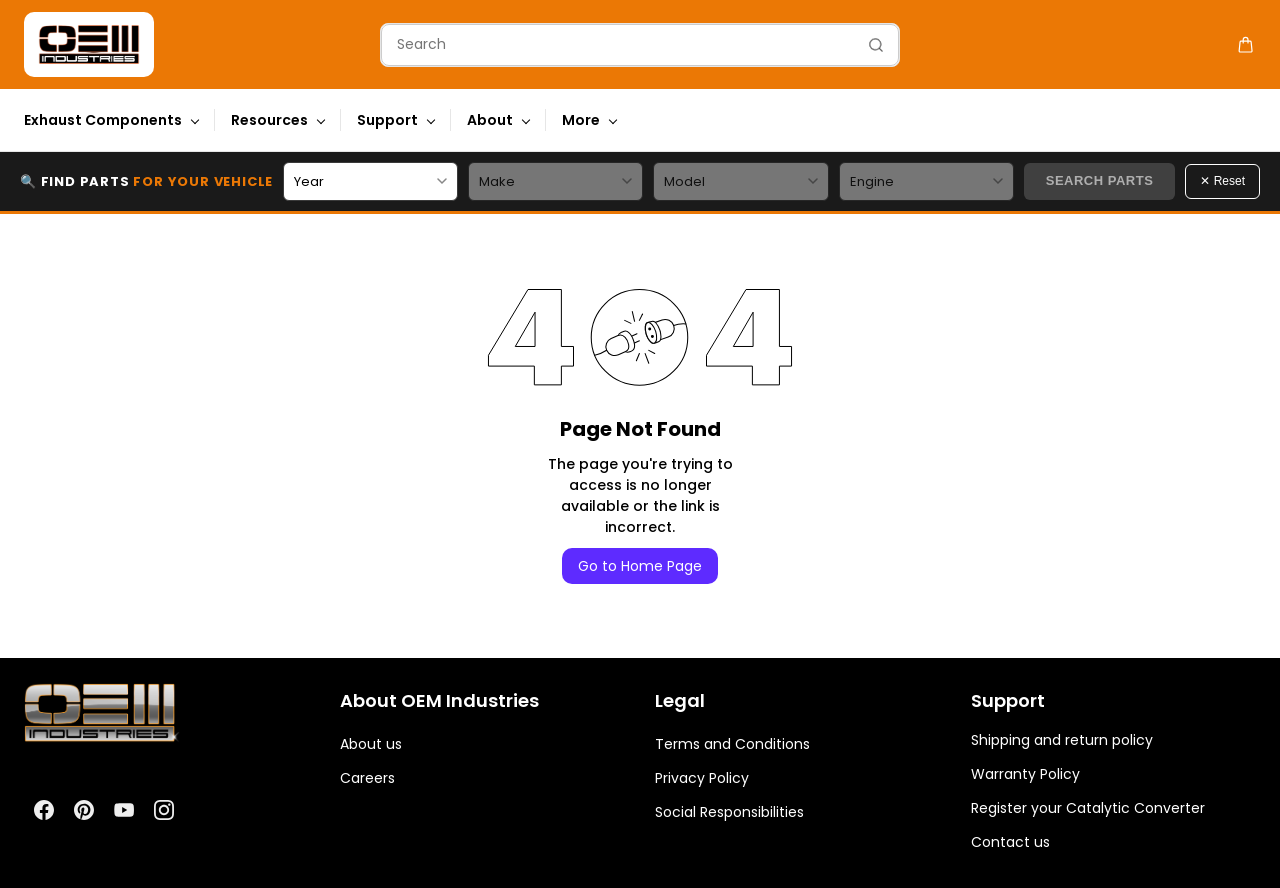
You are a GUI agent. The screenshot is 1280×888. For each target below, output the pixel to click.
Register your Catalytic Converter (1088, 808)
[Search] (618, 45)
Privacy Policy (702, 778)
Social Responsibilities (729, 812)
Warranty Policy (1025, 774)
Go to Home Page (640, 566)
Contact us (1010, 842)
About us (371, 744)
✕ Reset (1222, 181)
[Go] (871, 45)
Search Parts (1100, 180)
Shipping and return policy (1062, 740)
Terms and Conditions (732, 744)
